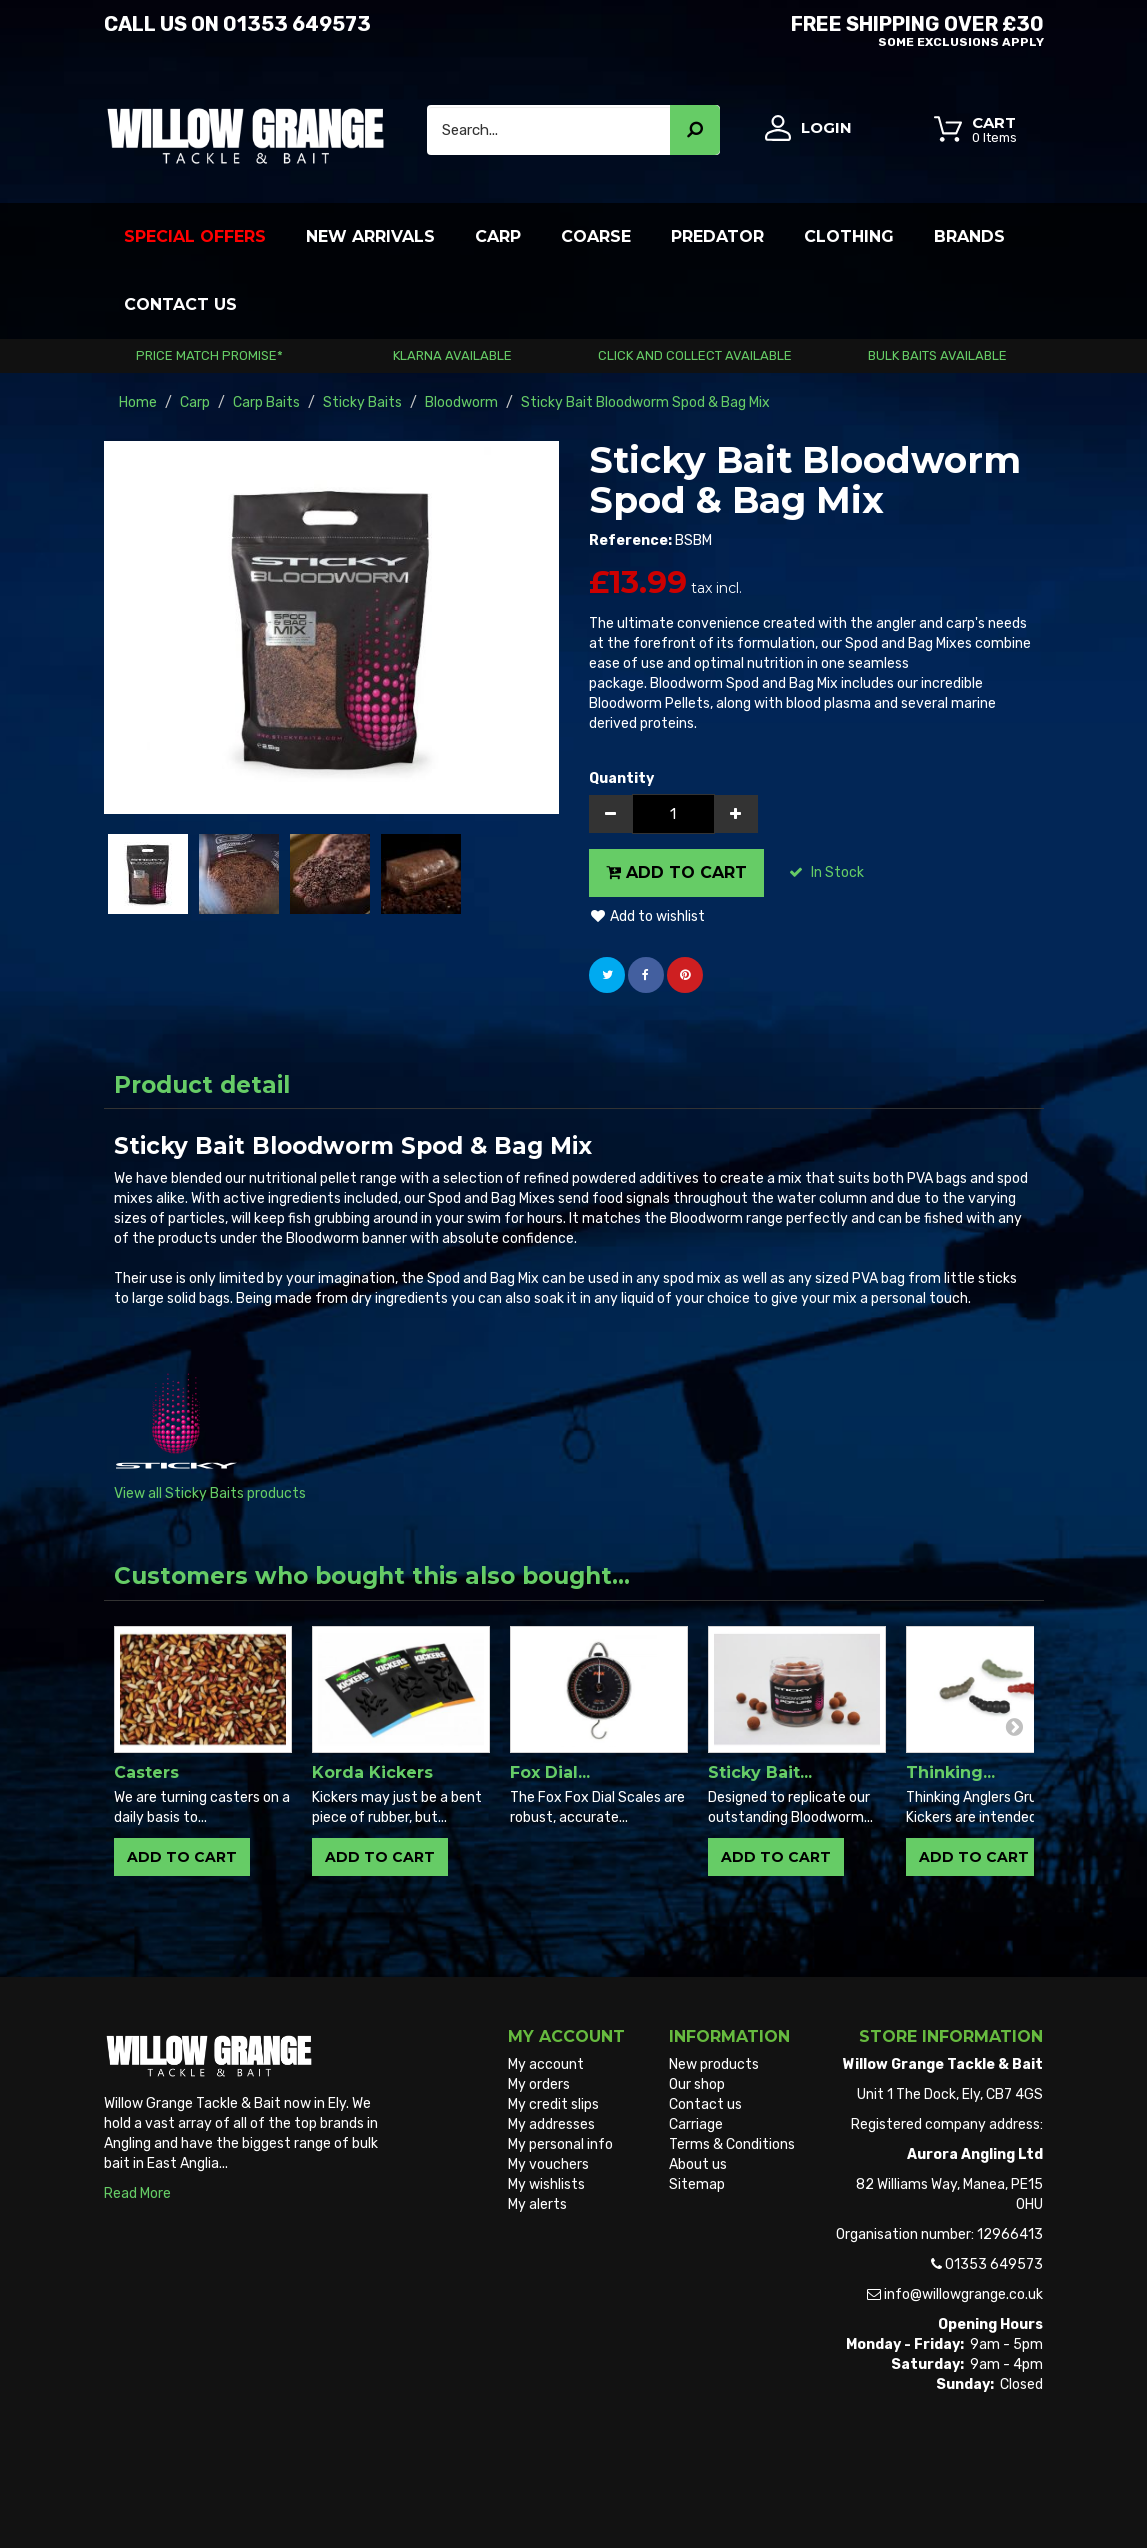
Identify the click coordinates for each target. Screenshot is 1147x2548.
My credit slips (553, 2104)
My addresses (551, 2124)
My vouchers (548, 2164)
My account (546, 2064)
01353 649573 (297, 24)
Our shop (697, 2084)
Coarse (596, 236)
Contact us (705, 2104)
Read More (137, 2193)
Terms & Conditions (732, 2144)
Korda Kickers (372, 1772)
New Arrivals (370, 236)
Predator (717, 236)
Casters (146, 1772)
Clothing (849, 236)
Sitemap (697, 2184)
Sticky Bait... (760, 1772)
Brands (969, 236)
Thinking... (950, 1772)
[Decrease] (611, 814)
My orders (539, 2084)
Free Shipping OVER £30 (816, 28)
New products (714, 2064)
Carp (498, 236)
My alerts (537, 2204)
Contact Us (180, 304)
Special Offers (195, 236)
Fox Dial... (550, 1772)
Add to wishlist (647, 916)
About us (698, 2164)
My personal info (560, 2144)
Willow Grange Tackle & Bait (192, 2495)
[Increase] (736, 814)
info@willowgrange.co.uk (963, 2294)
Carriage (696, 2124)
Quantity (621, 778)
